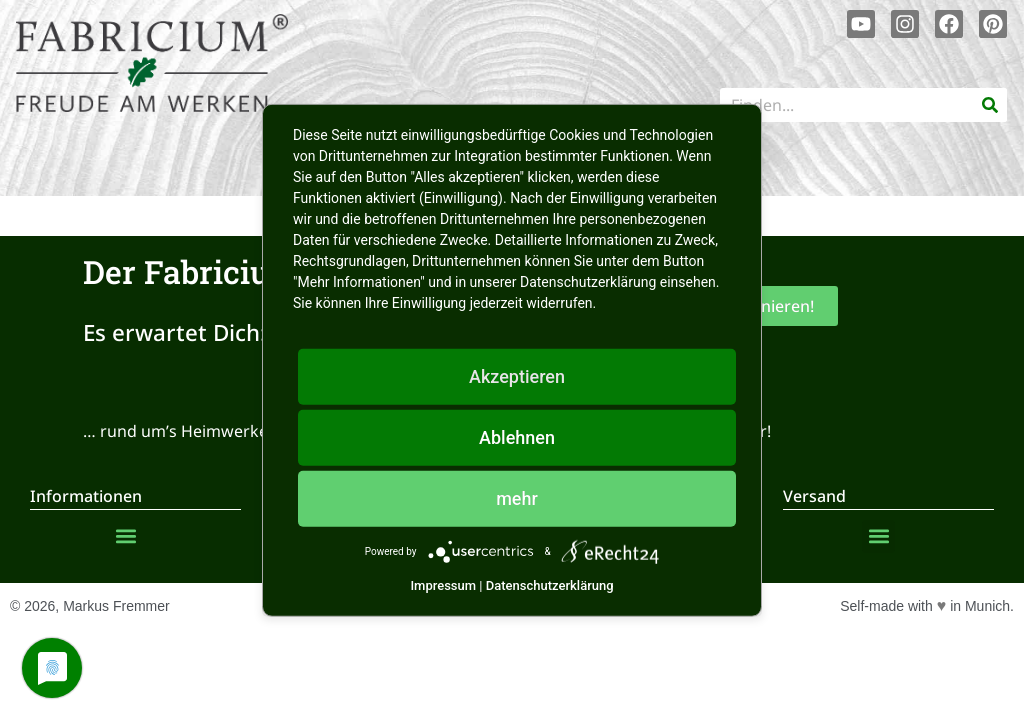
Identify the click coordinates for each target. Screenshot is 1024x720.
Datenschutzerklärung (550, 585)
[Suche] (990, 105)
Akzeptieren (517, 376)
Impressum (443, 585)
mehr (517, 498)
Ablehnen (517, 437)
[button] (125, 536)
